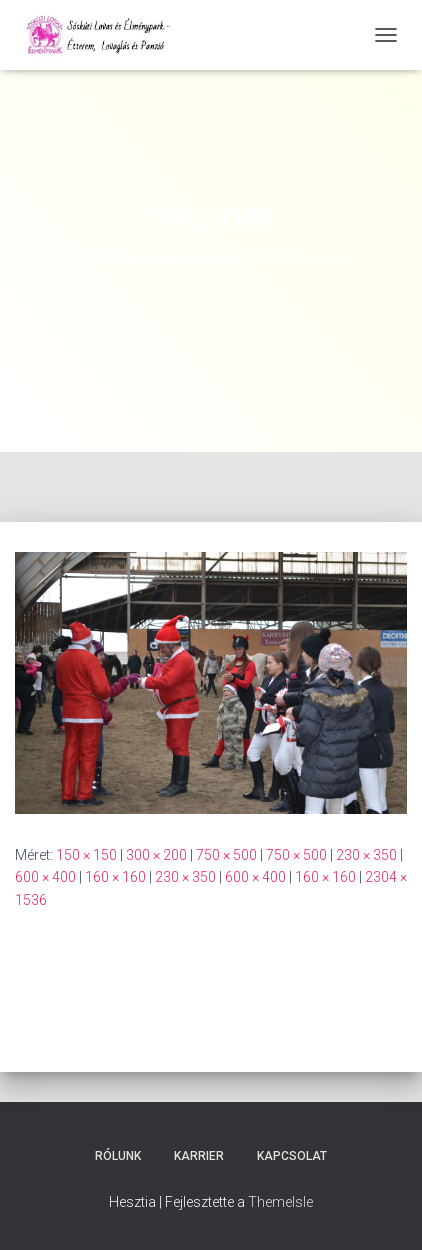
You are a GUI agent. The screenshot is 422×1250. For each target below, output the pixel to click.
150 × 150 (86, 855)
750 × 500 (226, 855)
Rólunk (118, 1156)
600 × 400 (45, 877)
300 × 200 (156, 855)
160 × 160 (115, 877)
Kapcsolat (292, 1156)
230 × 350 (366, 855)
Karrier (199, 1156)
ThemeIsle (280, 1202)
